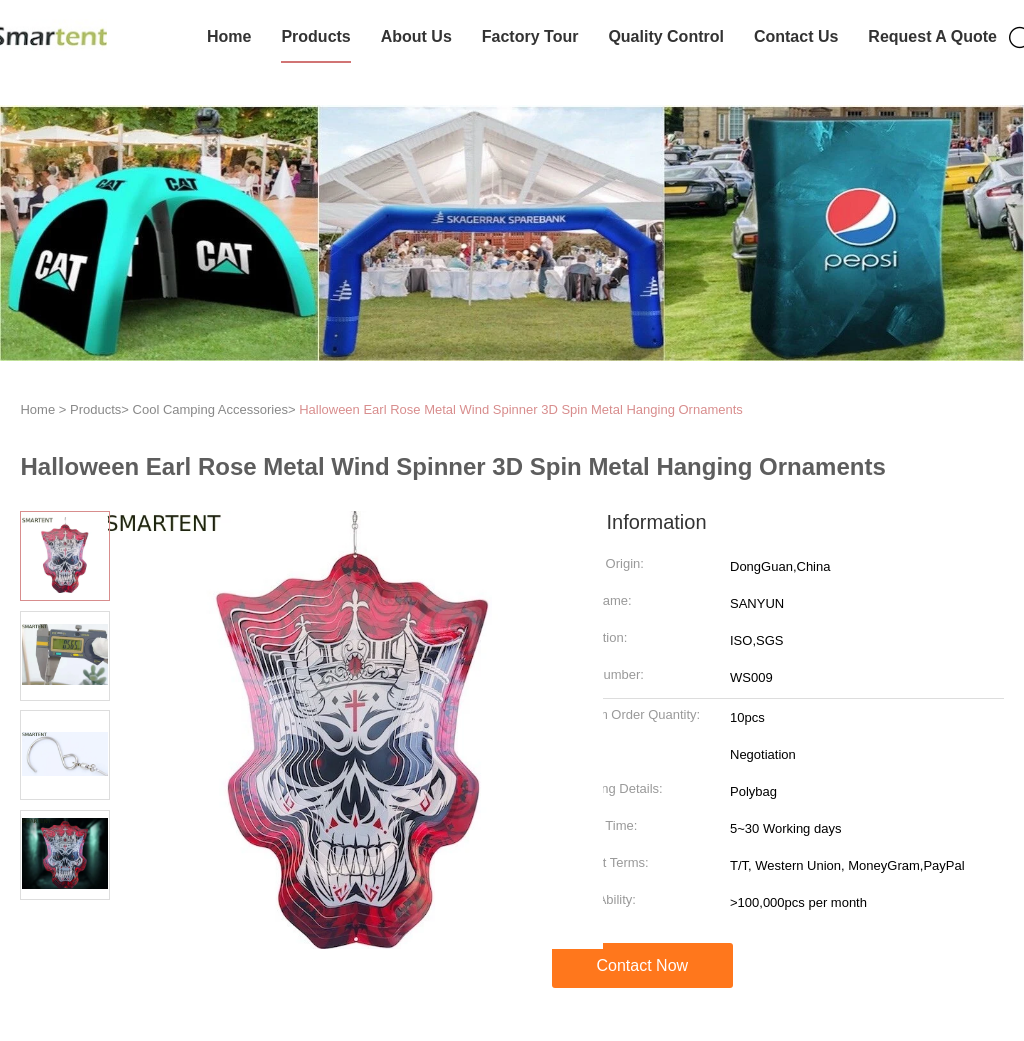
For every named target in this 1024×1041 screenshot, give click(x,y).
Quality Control (666, 36)
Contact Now (643, 965)
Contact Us (796, 36)
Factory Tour (530, 36)
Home (229, 36)
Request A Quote (932, 36)
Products (315, 36)
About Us (416, 36)
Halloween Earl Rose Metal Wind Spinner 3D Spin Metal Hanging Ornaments (521, 409)
